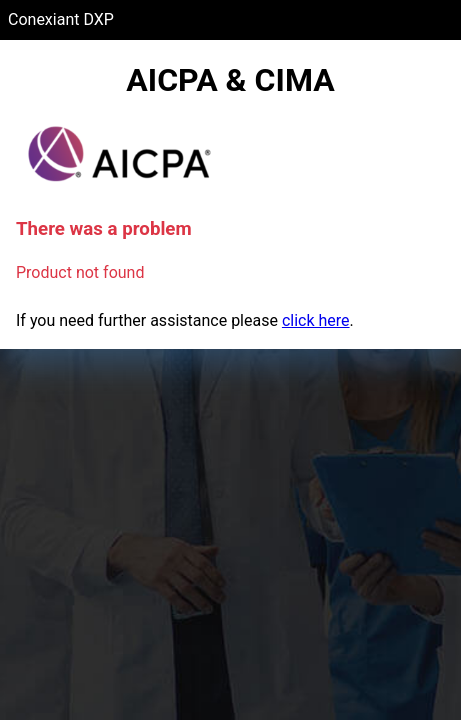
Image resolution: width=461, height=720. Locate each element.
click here (316, 320)
